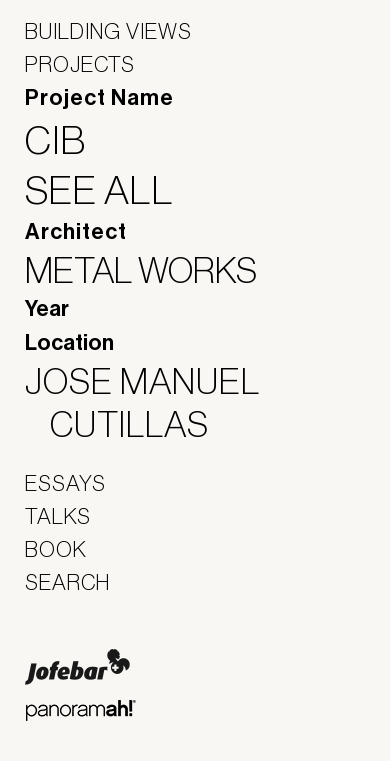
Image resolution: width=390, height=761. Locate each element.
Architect (76, 232)
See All (112, 190)
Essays (65, 483)
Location (69, 343)
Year (47, 309)
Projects (80, 64)
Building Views (108, 31)
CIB (68, 140)
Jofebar (77, 667)
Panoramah (80, 710)
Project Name (99, 98)
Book (56, 549)
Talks (58, 516)
